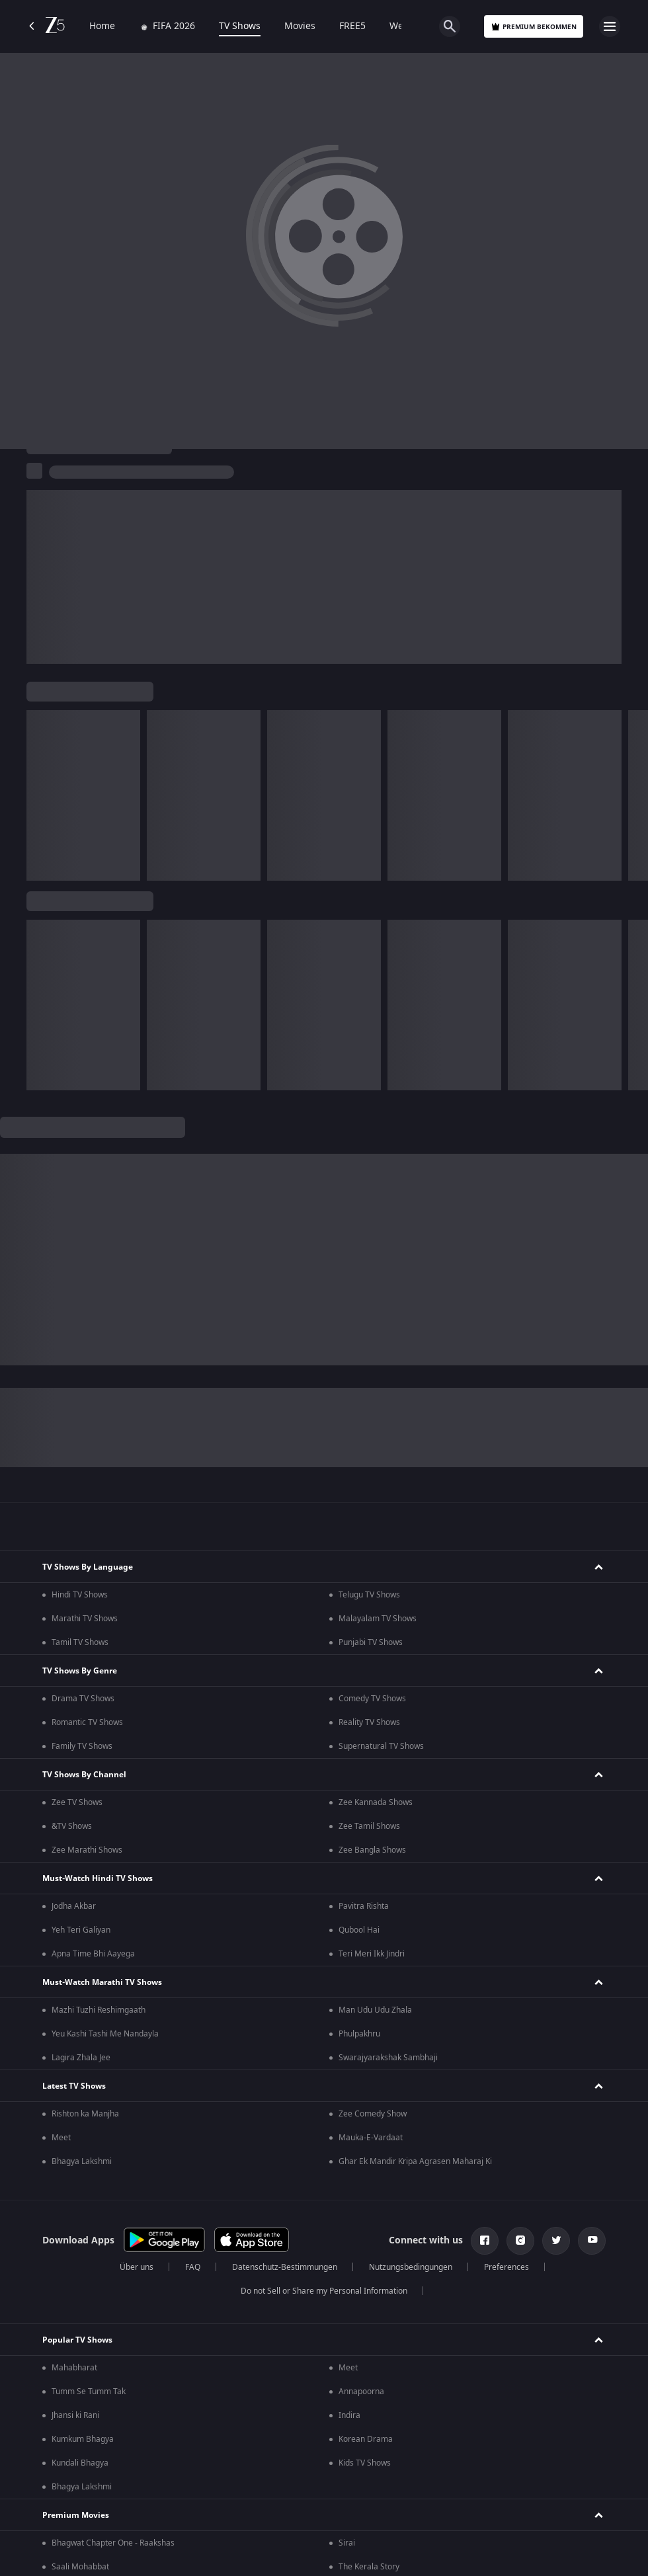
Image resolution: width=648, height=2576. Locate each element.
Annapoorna (361, 2391)
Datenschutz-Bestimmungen (284, 2267)
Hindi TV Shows (80, 1595)
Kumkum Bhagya (83, 2439)
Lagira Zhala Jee (81, 2058)
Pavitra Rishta (364, 1906)
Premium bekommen (534, 27)
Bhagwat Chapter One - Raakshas (113, 2543)
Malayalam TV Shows (378, 1619)
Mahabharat (74, 2368)
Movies (299, 26)
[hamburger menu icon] (609, 26)
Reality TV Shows (369, 1722)
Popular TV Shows (77, 2340)
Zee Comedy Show (373, 2114)
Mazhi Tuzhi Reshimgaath (98, 2010)
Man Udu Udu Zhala (375, 2010)
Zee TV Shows (77, 1802)
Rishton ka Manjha (85, 2114)
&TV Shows (72, 1826)
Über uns (136, 2267)
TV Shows (240, 26)
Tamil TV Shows (80, 1642)
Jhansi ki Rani (75, 2415)
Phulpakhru (359, 2034)
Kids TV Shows (365, 2463)
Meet (61, 2138)
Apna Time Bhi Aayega (93, 1954)
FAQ (192, 2267)
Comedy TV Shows (372, 1699)
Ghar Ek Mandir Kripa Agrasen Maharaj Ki (415, 2161)
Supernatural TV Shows (381, 1746)
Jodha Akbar (74, 1906)
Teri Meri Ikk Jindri (372, 1954)
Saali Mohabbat (80, 2567)
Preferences (506, 2267)
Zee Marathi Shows (87, 1850)
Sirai (347, 2543)
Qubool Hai (359, 1930)
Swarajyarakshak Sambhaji (388, 2058)
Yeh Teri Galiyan (81, 1930)
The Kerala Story (369, 2567)
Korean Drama (366, 2439)
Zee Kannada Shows (376, 1802)
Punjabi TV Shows (371, 1642)
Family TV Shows (82, 1746)
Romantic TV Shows (87, 1722)
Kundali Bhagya (80, 2463)
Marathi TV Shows (85, 1619)
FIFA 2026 (167, 26)
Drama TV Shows (83, 1699)
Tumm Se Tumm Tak (89, 2391)
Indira (349, 2415)
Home (102, 26)
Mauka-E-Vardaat (371, 2138)
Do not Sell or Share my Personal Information (324, 2291)
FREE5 (352, 26)
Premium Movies (75, 2515)
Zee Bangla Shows (372, 1850)
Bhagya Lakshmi (82, 2161)
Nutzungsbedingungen (410, 2267)
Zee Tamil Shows (369, 1826)
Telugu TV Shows (369, 1595)
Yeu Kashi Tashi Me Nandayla (105, 2034)
